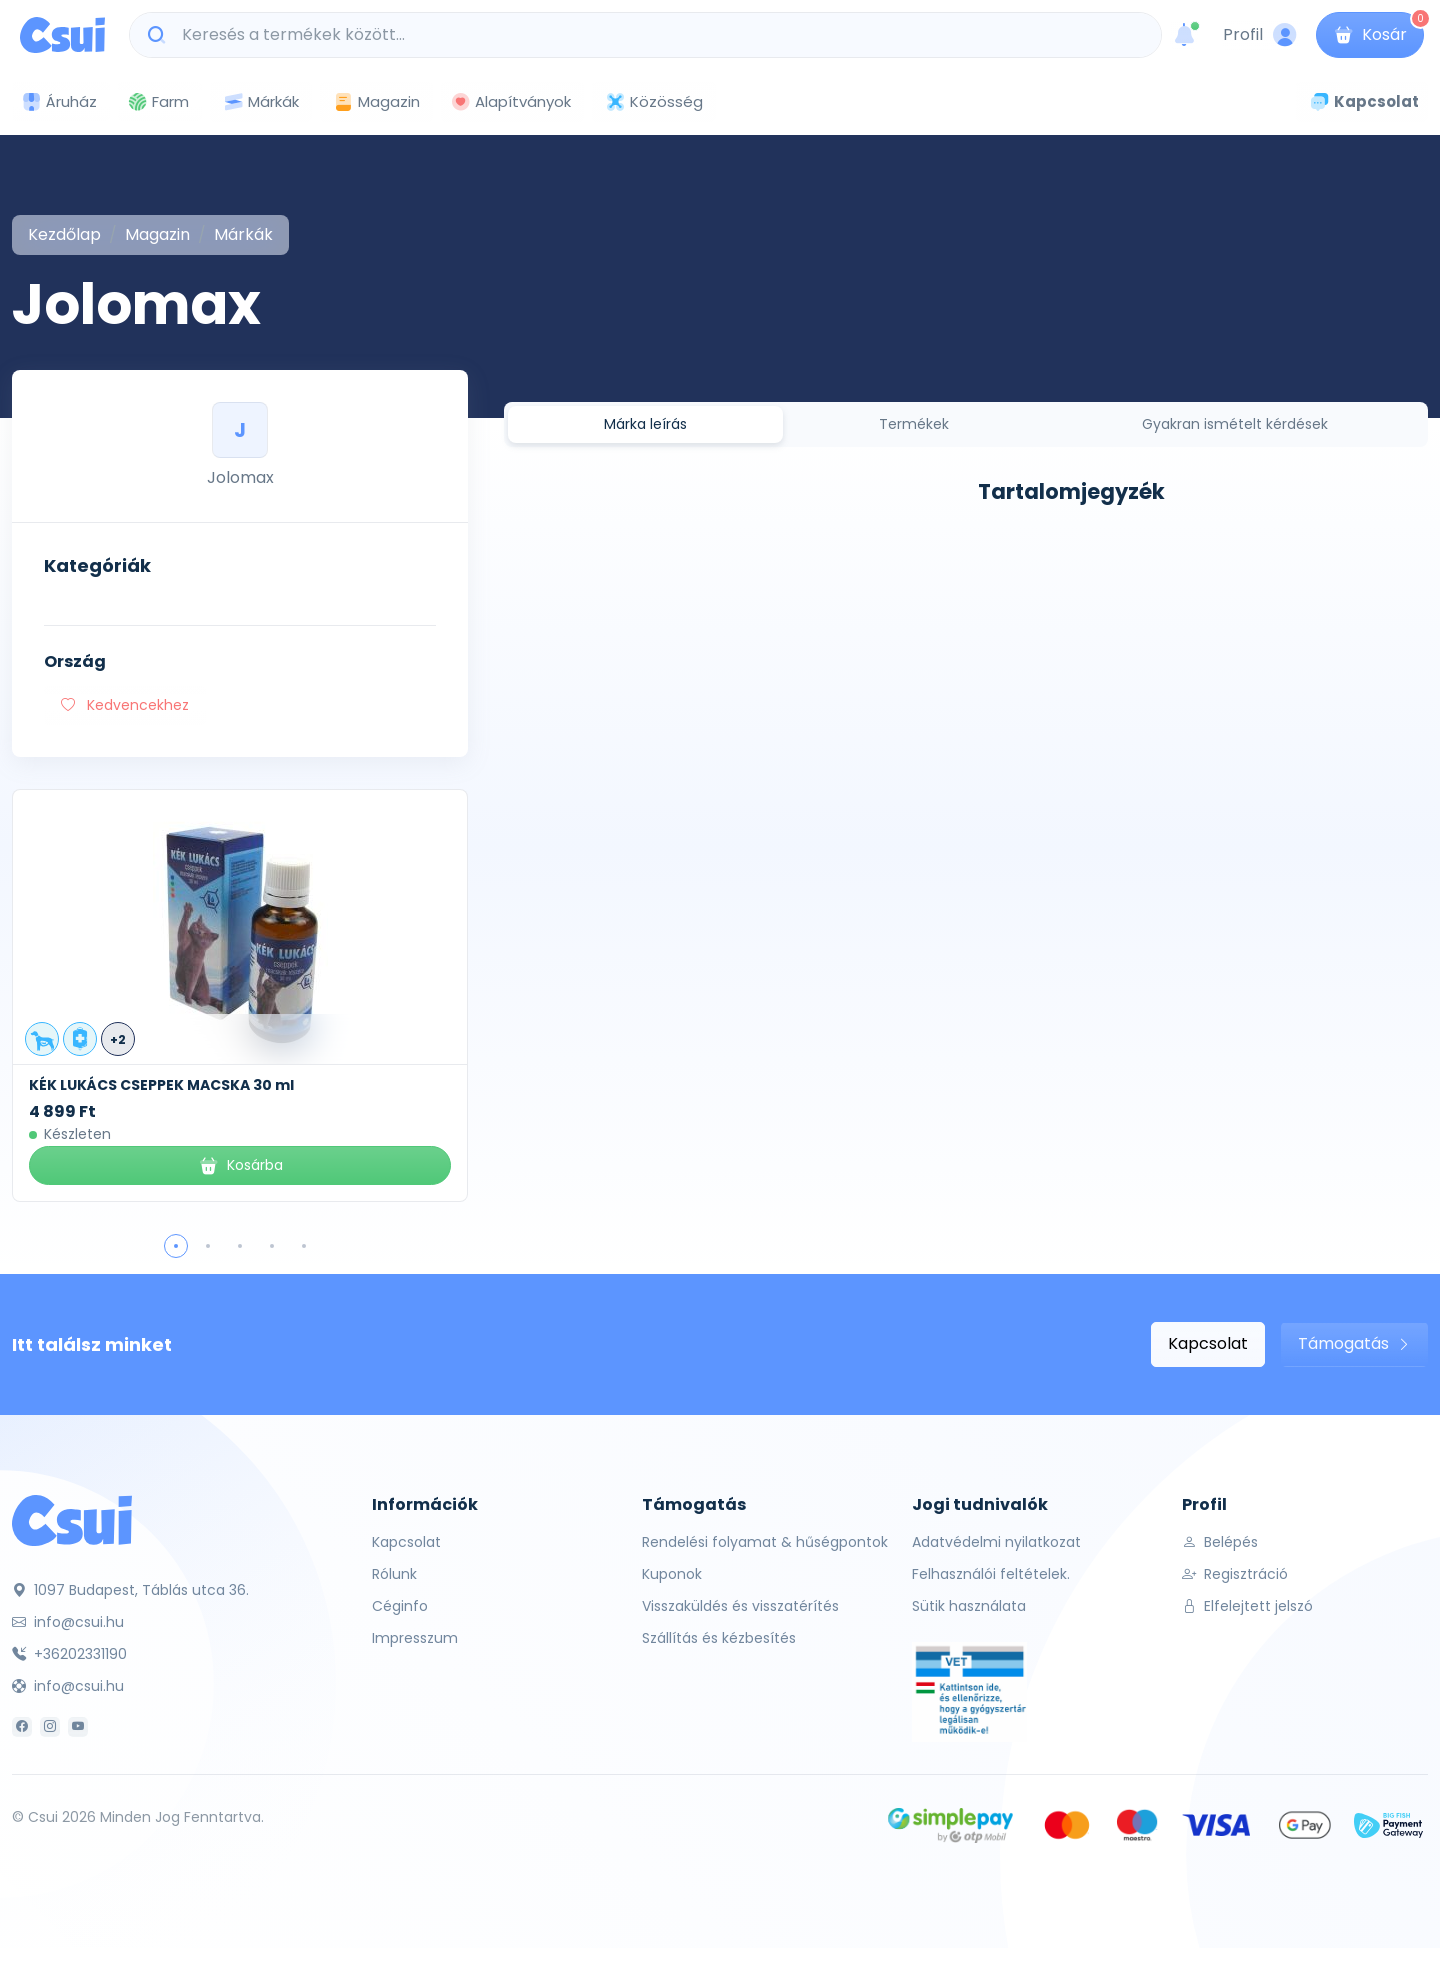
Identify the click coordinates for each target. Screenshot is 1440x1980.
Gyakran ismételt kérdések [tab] (1235, 424)
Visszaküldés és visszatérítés (740, 1606)
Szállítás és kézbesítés (719, 1638)
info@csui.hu (68, 1622)
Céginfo (400, 1606)
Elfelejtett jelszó (1247, 1606)
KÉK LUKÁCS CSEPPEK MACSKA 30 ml (161, 1085)
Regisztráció (1235, 1574)
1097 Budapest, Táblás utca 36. (130, 1590)
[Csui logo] (62, 35)
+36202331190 (69, 1654)
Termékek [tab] (914, 424)
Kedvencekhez (125, 705)
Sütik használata (969, 1606)
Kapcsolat (1208, 1343)
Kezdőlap (64, 234)
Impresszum (415, 1638)
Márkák (261, 102)
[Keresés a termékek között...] (656, 35)
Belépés (1220, 1542)
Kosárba (240, 1165)
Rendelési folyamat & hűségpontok (765, 1542)
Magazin (376, 101)
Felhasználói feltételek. (991, 1574)
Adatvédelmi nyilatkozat (996, 1542)
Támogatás (1354, 1343)
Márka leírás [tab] (645, 424)
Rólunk (394, 1574)
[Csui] (72, 1519)
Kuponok (672, 1574)
